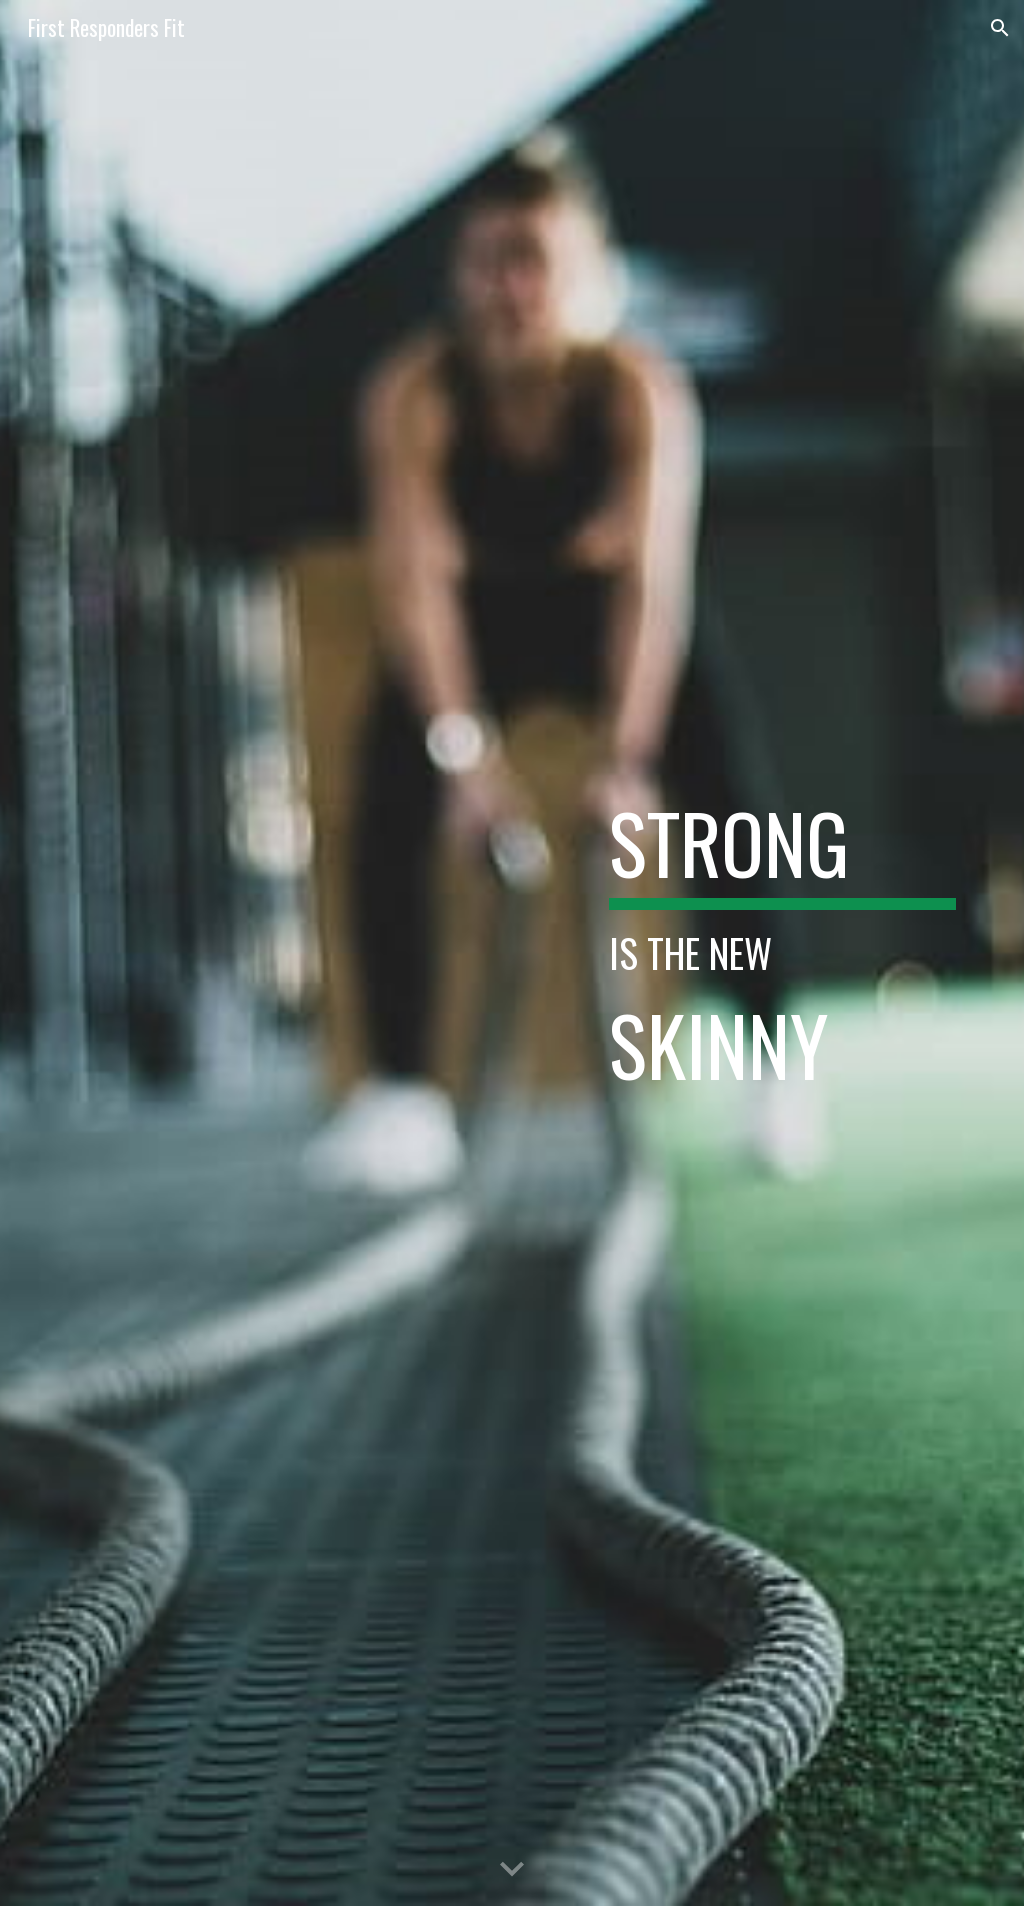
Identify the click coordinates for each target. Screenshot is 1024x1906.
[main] (782, 953)
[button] (1000, 28)
